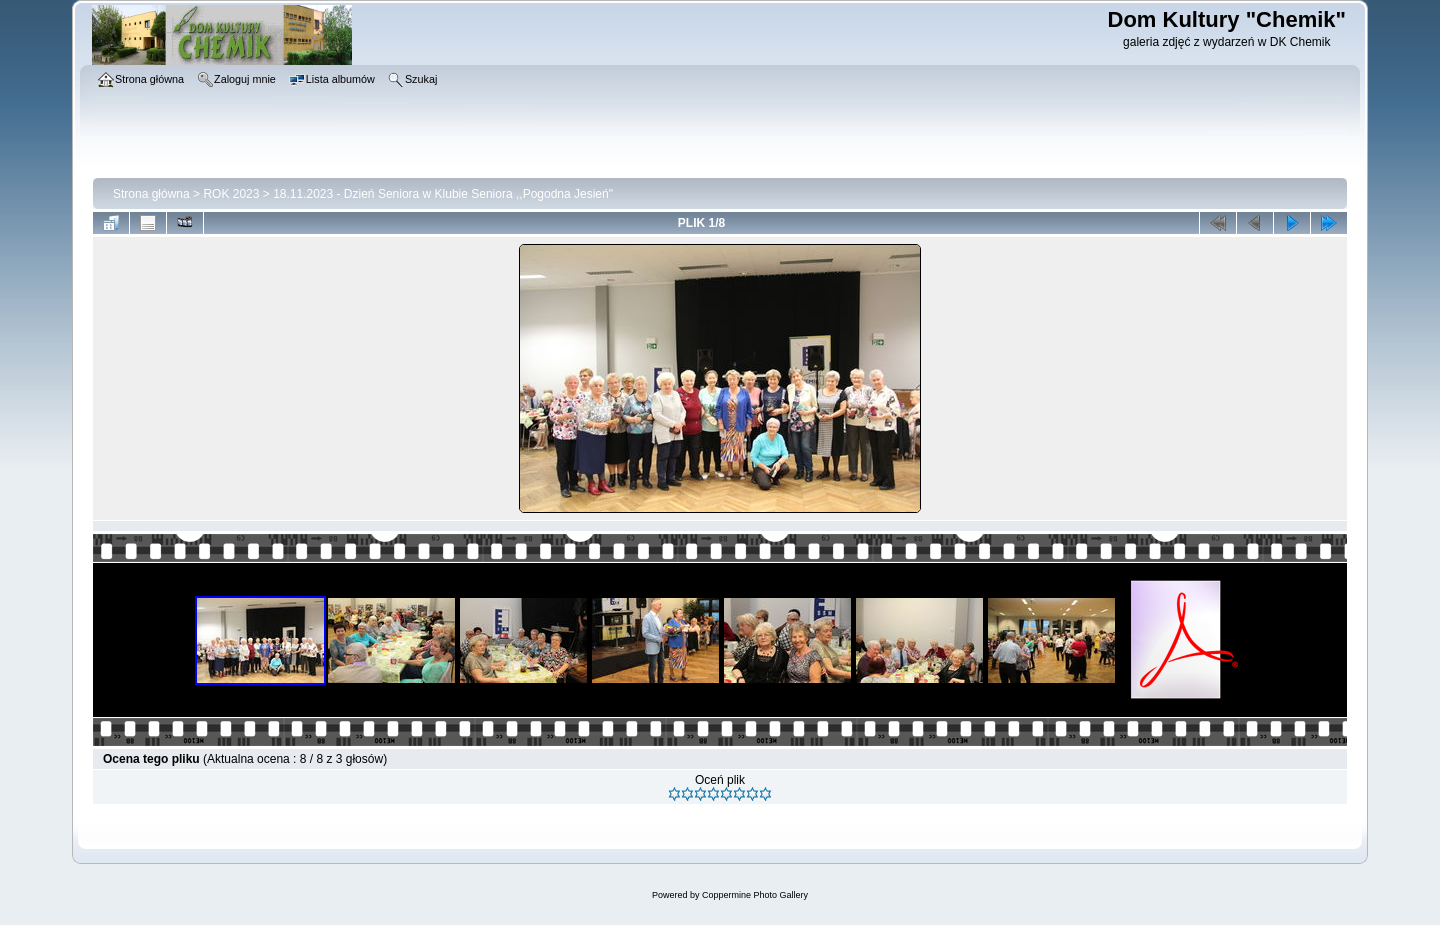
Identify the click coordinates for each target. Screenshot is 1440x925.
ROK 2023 (231, 194)
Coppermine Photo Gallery (755, 895)
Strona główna (151, 194)
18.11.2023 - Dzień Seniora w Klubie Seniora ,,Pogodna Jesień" (443, 194)
